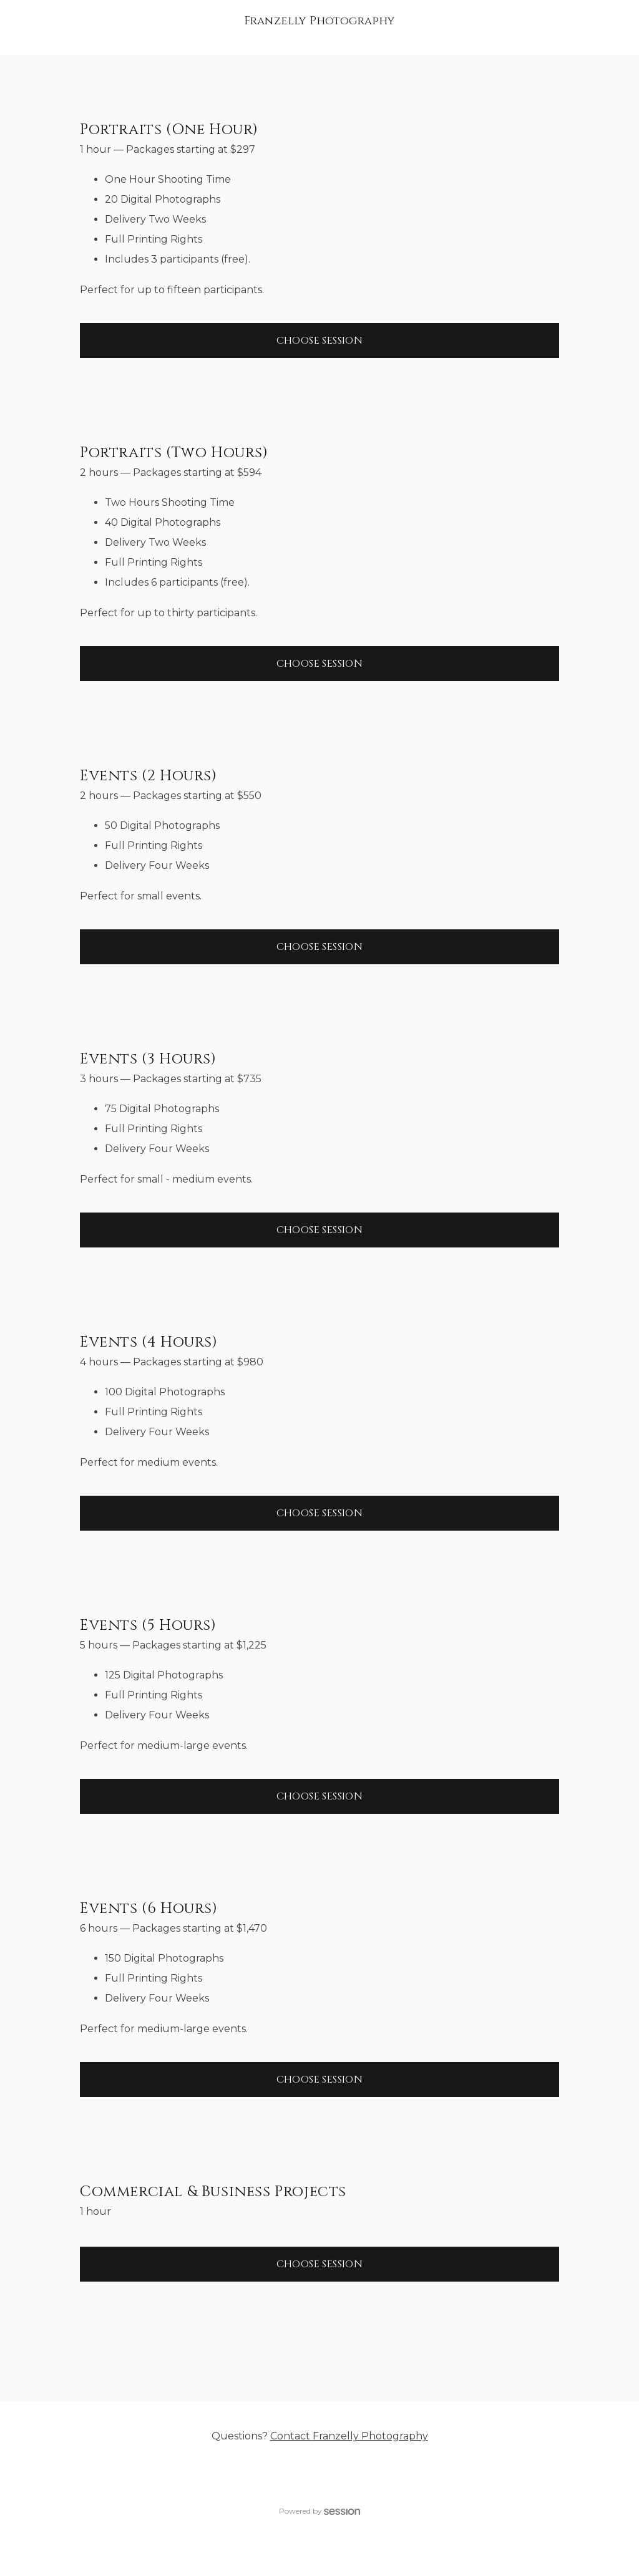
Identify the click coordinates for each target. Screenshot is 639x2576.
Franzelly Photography (319, 21)
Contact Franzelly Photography (349, 2436)
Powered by (319, 2510)
